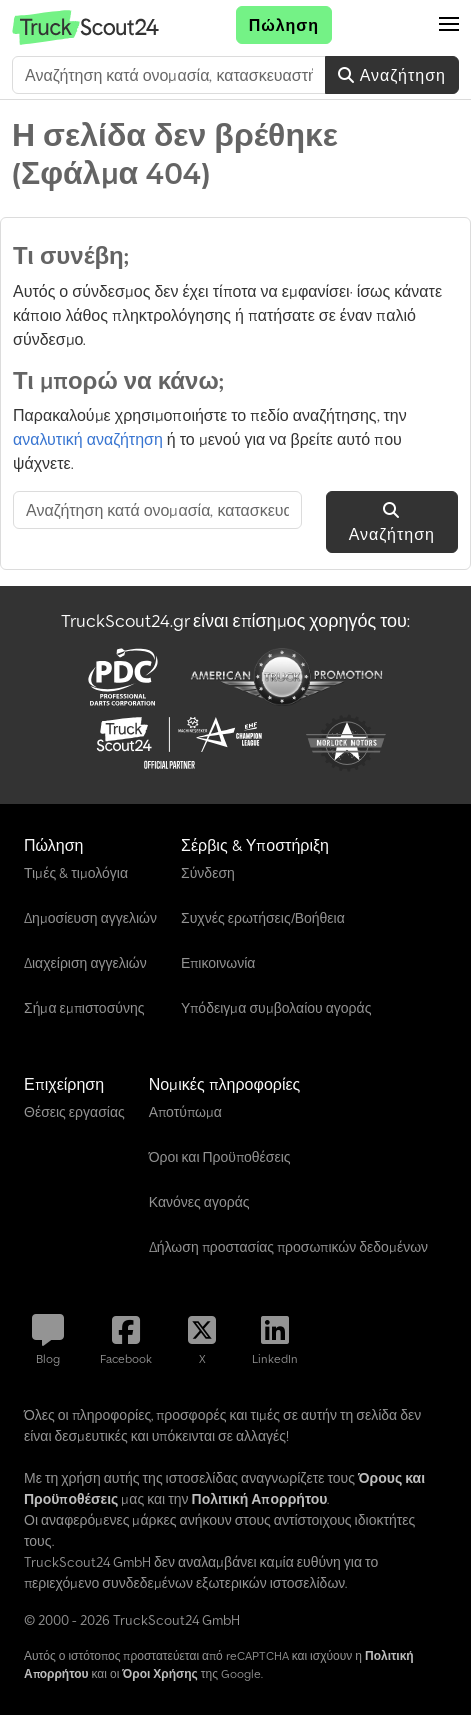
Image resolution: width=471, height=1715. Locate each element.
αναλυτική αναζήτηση (88, 439)
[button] (449, 25)
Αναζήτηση (392, 75)
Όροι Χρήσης (160, 1673)
